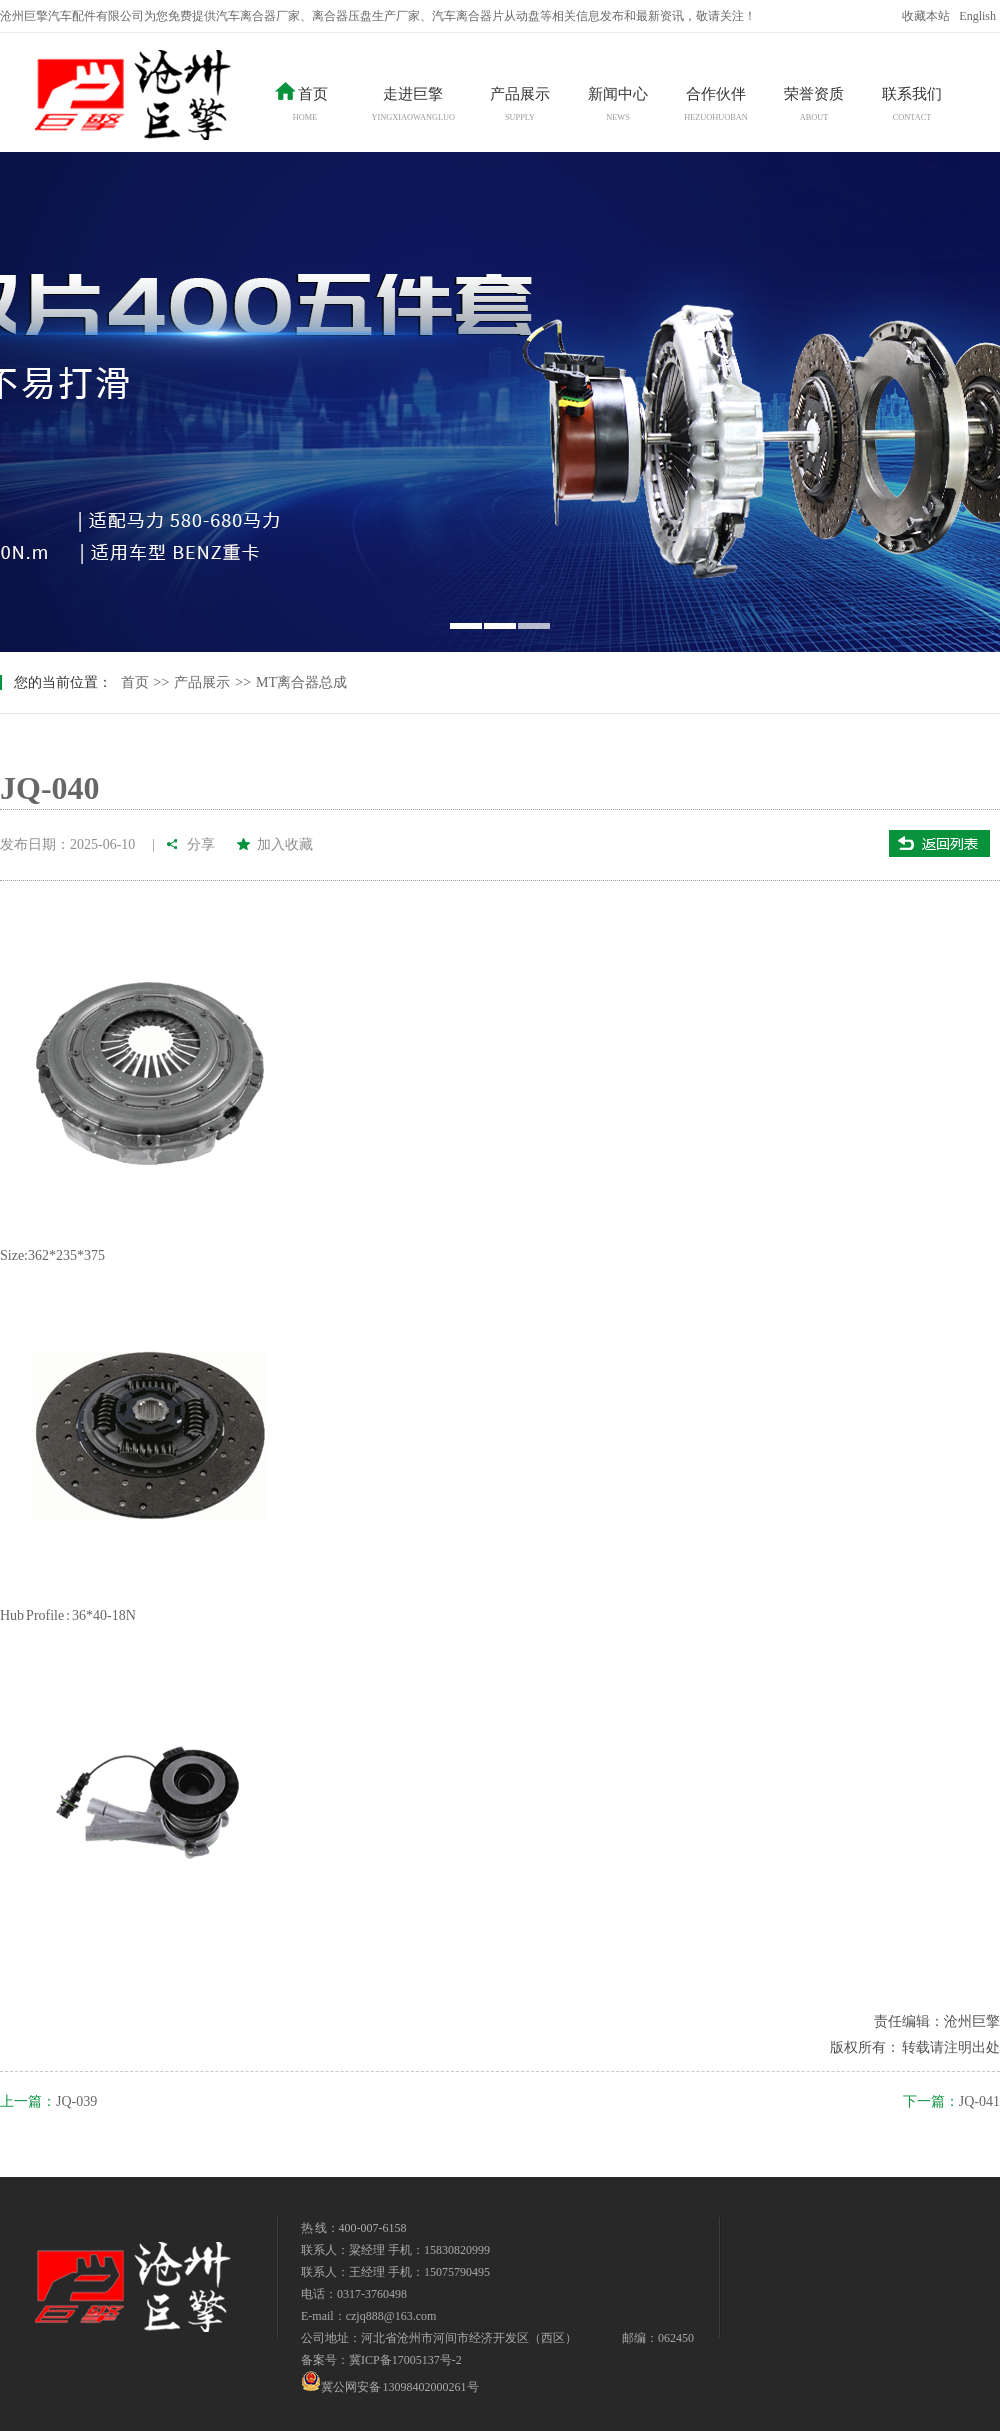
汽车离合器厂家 (258, 16)
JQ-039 (76, 2101)
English (977, 16)
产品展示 (202, 682)
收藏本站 (926, 16)
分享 (202, 844)
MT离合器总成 (301, 682)
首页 (135, 682)
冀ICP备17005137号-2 (405, 2360)
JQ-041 (979, 2101)
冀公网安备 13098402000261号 (390, 2381)
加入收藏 (285, 844)
